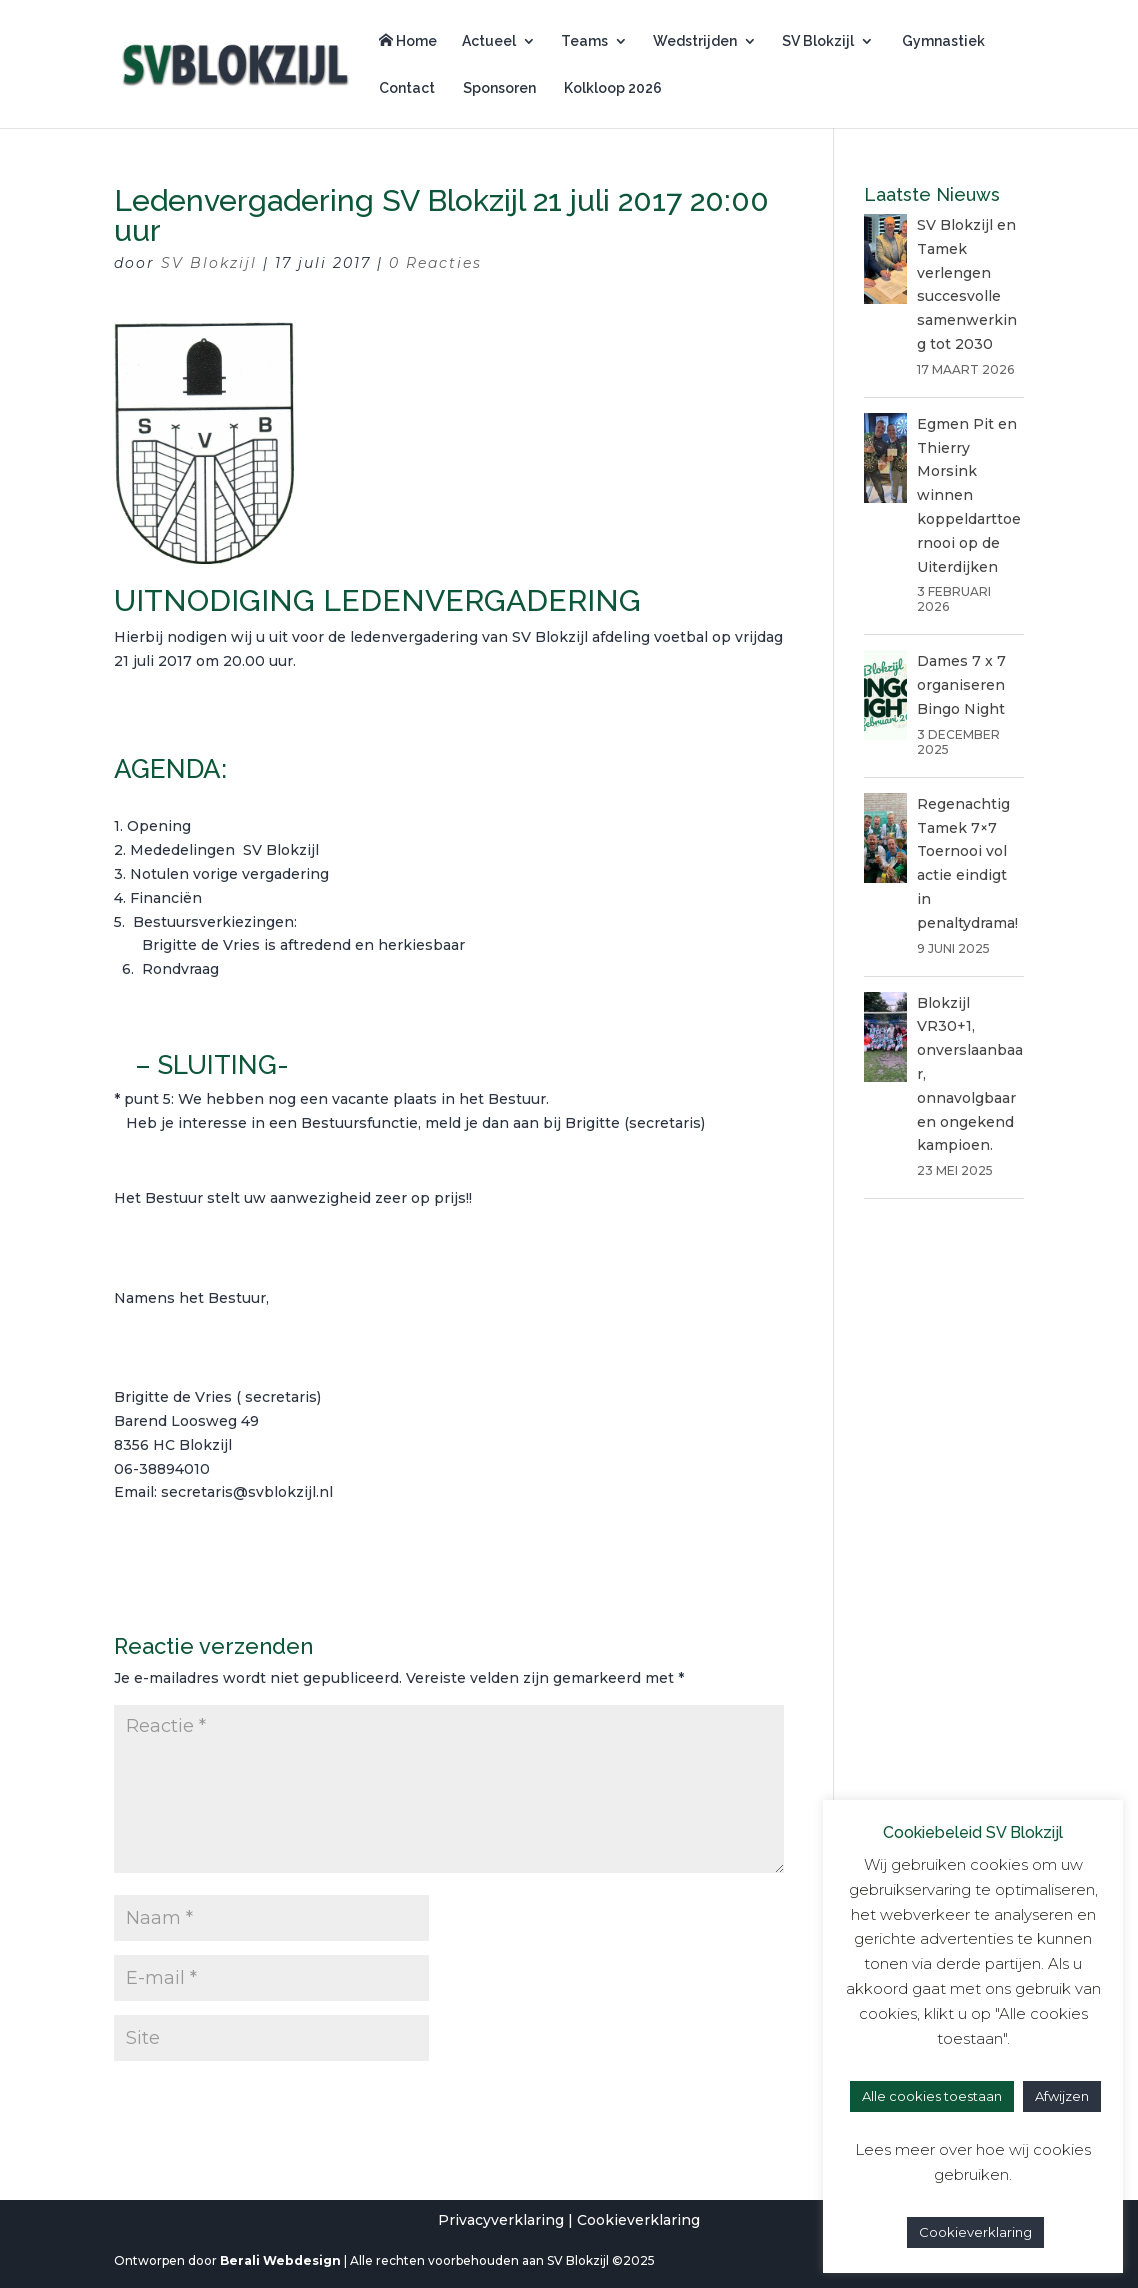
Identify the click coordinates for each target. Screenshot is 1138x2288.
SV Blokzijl (818, 41)
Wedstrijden (695, 41)
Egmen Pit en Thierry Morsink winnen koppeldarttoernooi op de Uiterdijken (969, 495)
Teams (584, 41)
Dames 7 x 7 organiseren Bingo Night (961, 685)
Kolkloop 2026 (611, 88)
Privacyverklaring (501, 2220)
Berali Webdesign (280, 2260)
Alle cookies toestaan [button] (932, 2096)
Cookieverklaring (638, 2220)
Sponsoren (498, 88)
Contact (407, 88)
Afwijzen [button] (1062, 2096)
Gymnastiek (942, 41)
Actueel (489, 41)
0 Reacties (435, 263)
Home (408, 41)
